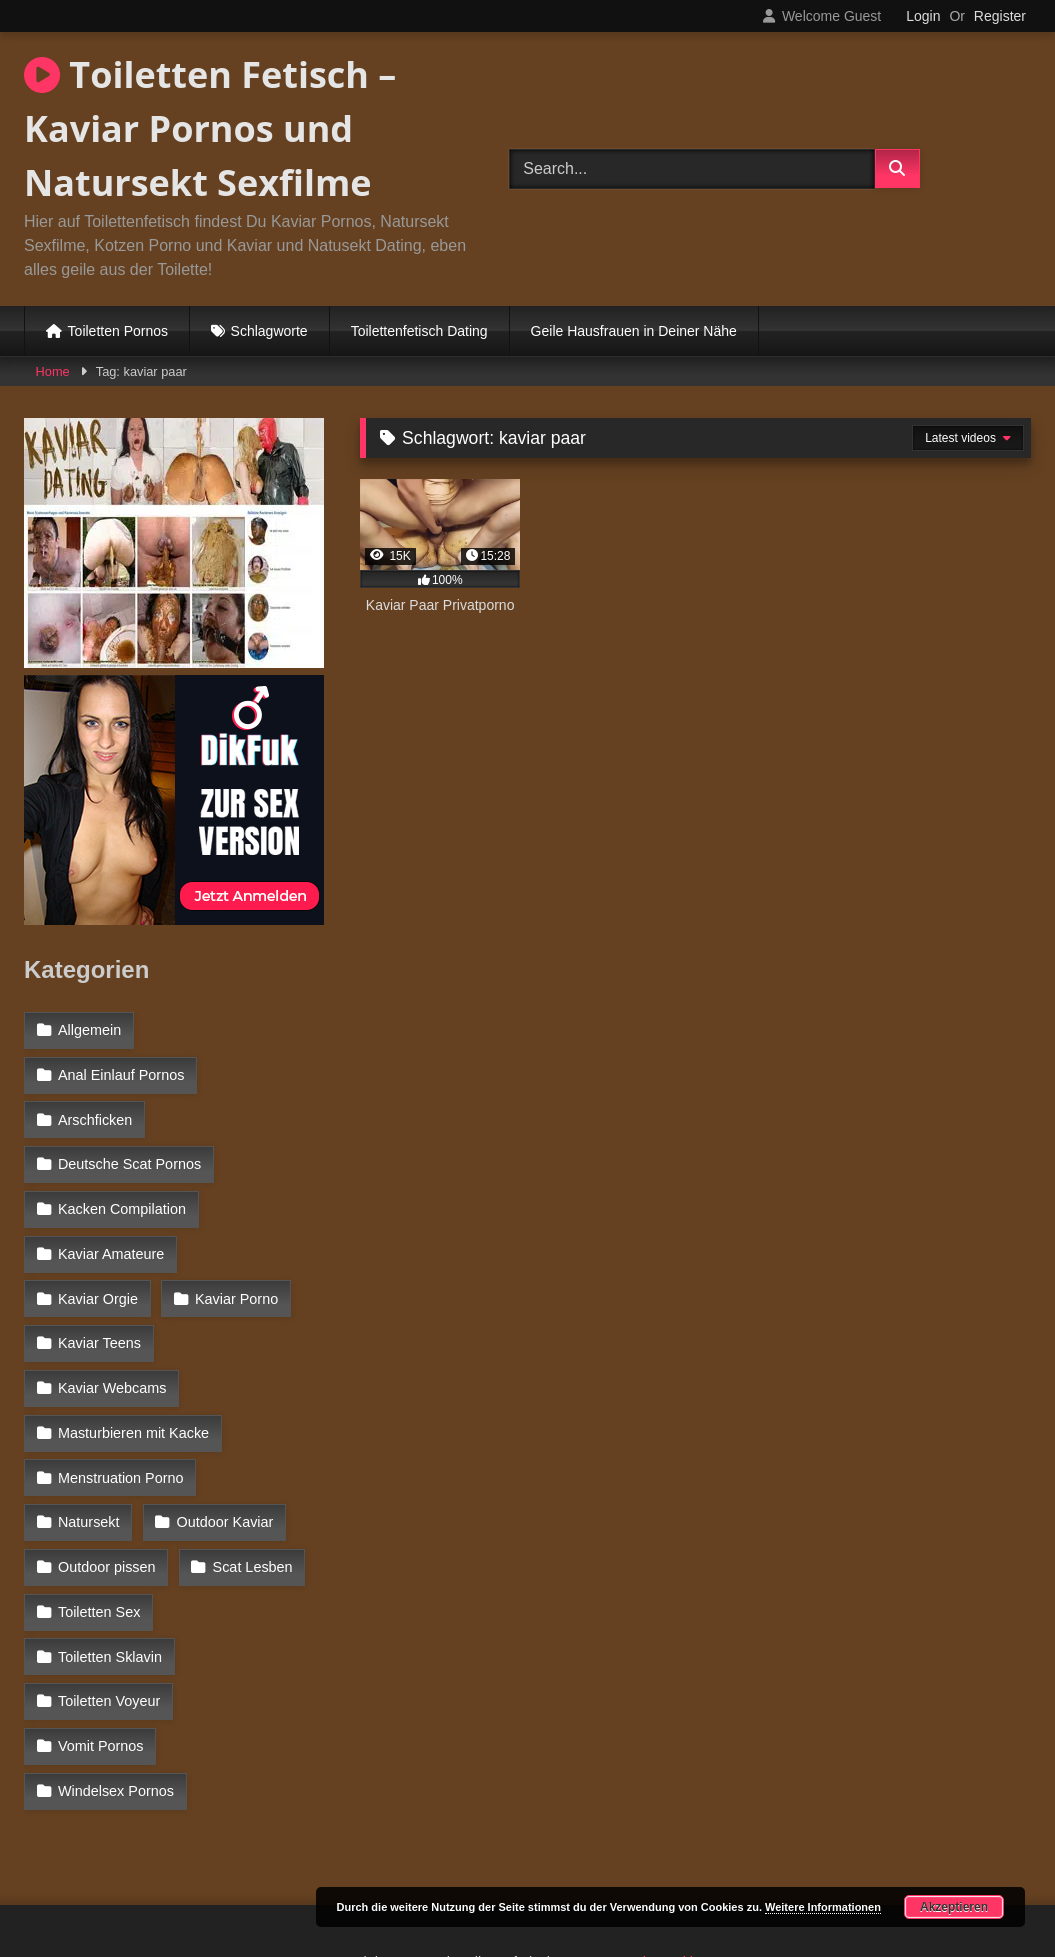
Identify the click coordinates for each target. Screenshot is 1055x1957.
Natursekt (271, 1419)
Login (923, 16)
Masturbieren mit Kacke (133, 1376)
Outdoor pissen (107, 1506)
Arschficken (95, 1116)
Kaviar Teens (238, 1289)
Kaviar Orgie (260, 1246)
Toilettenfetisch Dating (419, 331)
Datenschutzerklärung (660, 1849)
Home (53, 371)
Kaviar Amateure (111, 1246)
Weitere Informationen (823, 1907)
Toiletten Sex (99, 1549)
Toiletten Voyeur (109, 1593)
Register (1000, 16)
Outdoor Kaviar (106, 1463)
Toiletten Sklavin (248, 1549)
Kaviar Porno (99, 1289)
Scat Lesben (252, 1506)
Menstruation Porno (121, 1419)
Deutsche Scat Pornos (129, 1160)
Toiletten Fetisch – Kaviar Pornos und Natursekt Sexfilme (210, 128)
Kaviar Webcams (112, 1333)
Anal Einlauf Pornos (121, 1073)
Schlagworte (269, 331)
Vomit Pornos (101, 1636)
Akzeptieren (954, 1907)
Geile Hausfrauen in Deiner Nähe (634, 331)
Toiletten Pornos (118, 331)
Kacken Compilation (122, 1203)
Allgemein (89, 1030)
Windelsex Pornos (116, 1679)
